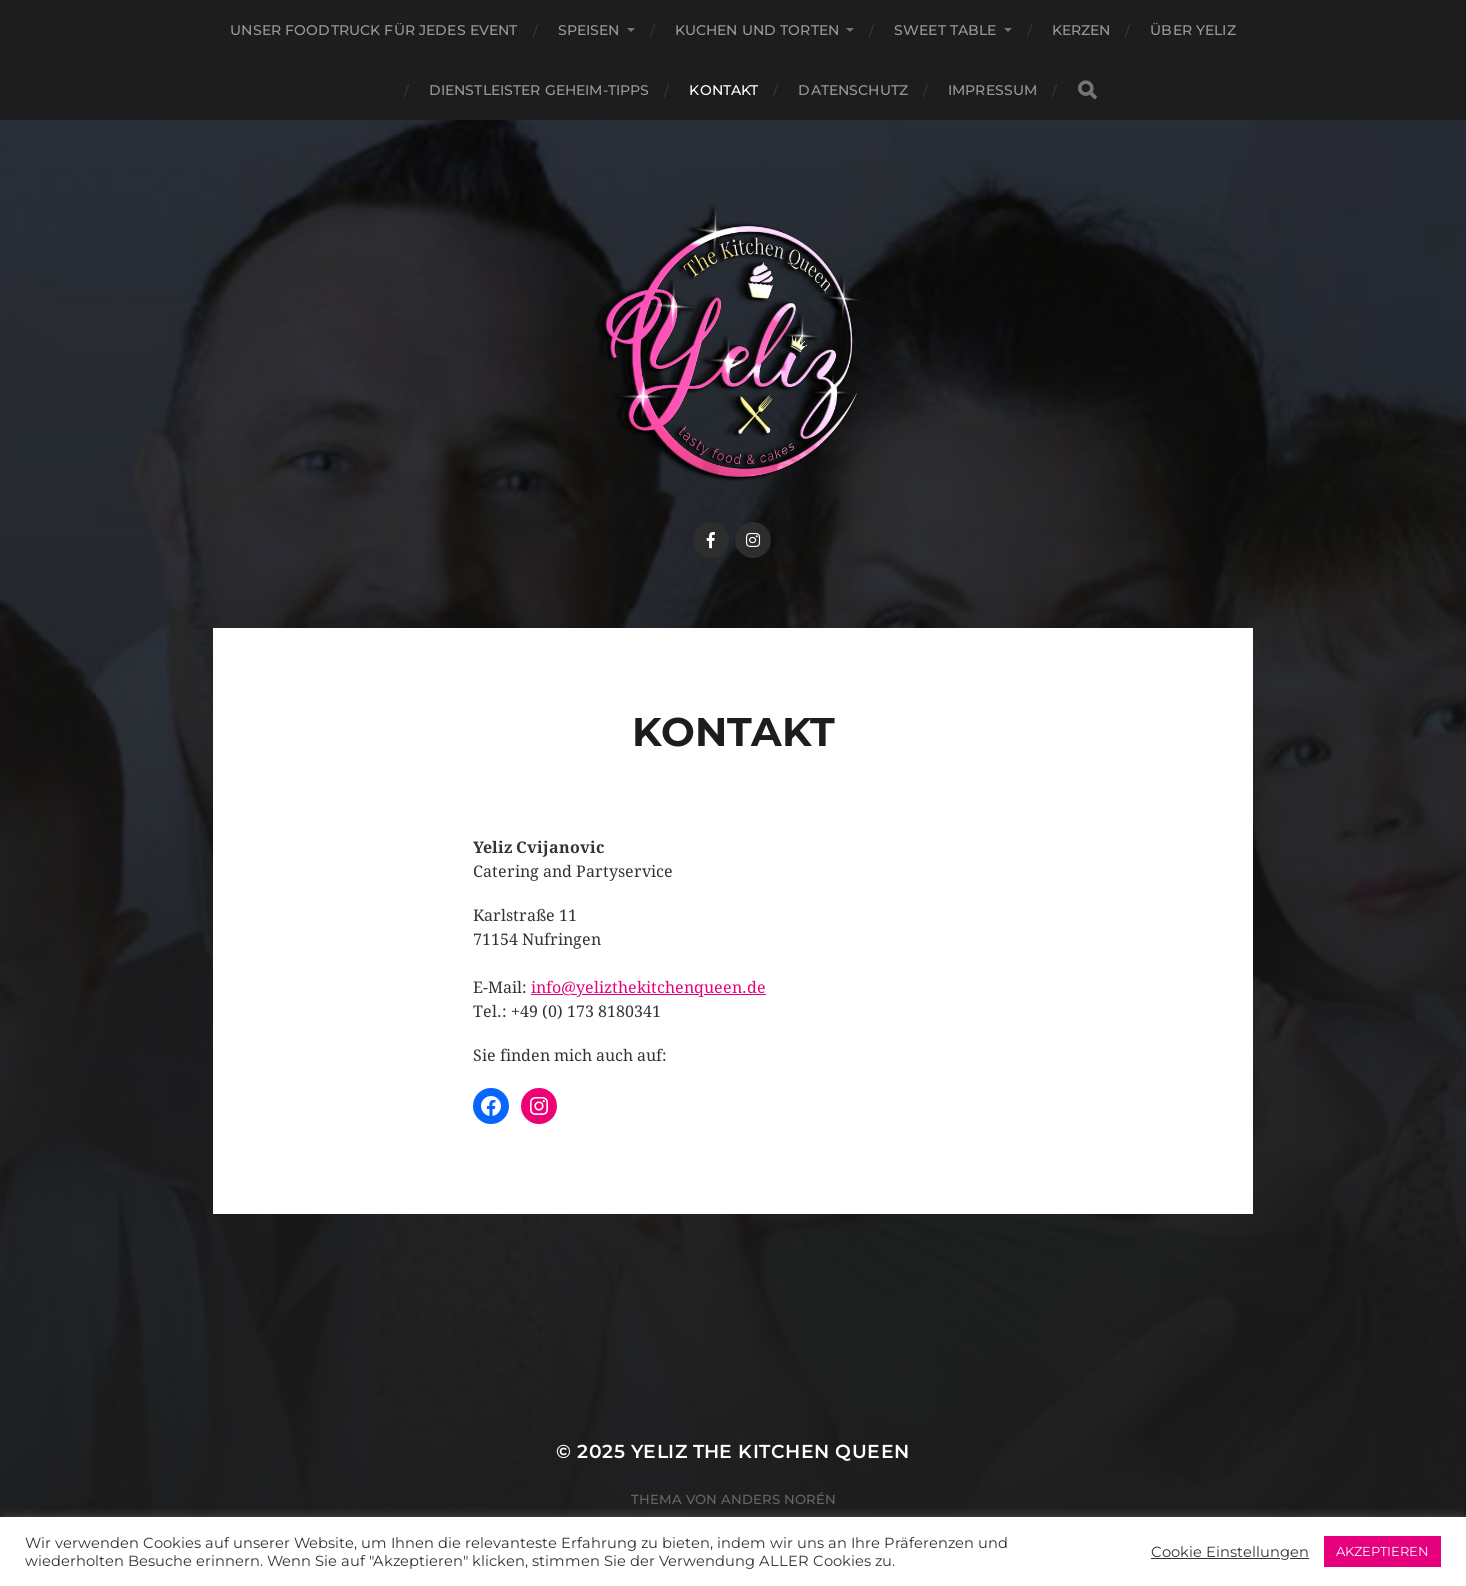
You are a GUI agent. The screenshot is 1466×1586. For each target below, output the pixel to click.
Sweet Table (945, 30)
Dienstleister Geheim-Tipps (539, 90)
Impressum (992, 90)
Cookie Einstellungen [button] (1230, 1552)
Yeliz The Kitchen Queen (770, 1451)
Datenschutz (853, 90)
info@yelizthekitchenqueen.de (648, 987)
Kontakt (723, 90)
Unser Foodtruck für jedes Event (373, 30)
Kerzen (1081, 30)
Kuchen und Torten (757, 30)
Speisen (589, 30)
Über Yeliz (1192, 30)
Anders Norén (778, 1499)
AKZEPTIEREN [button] (1382, 1551)
